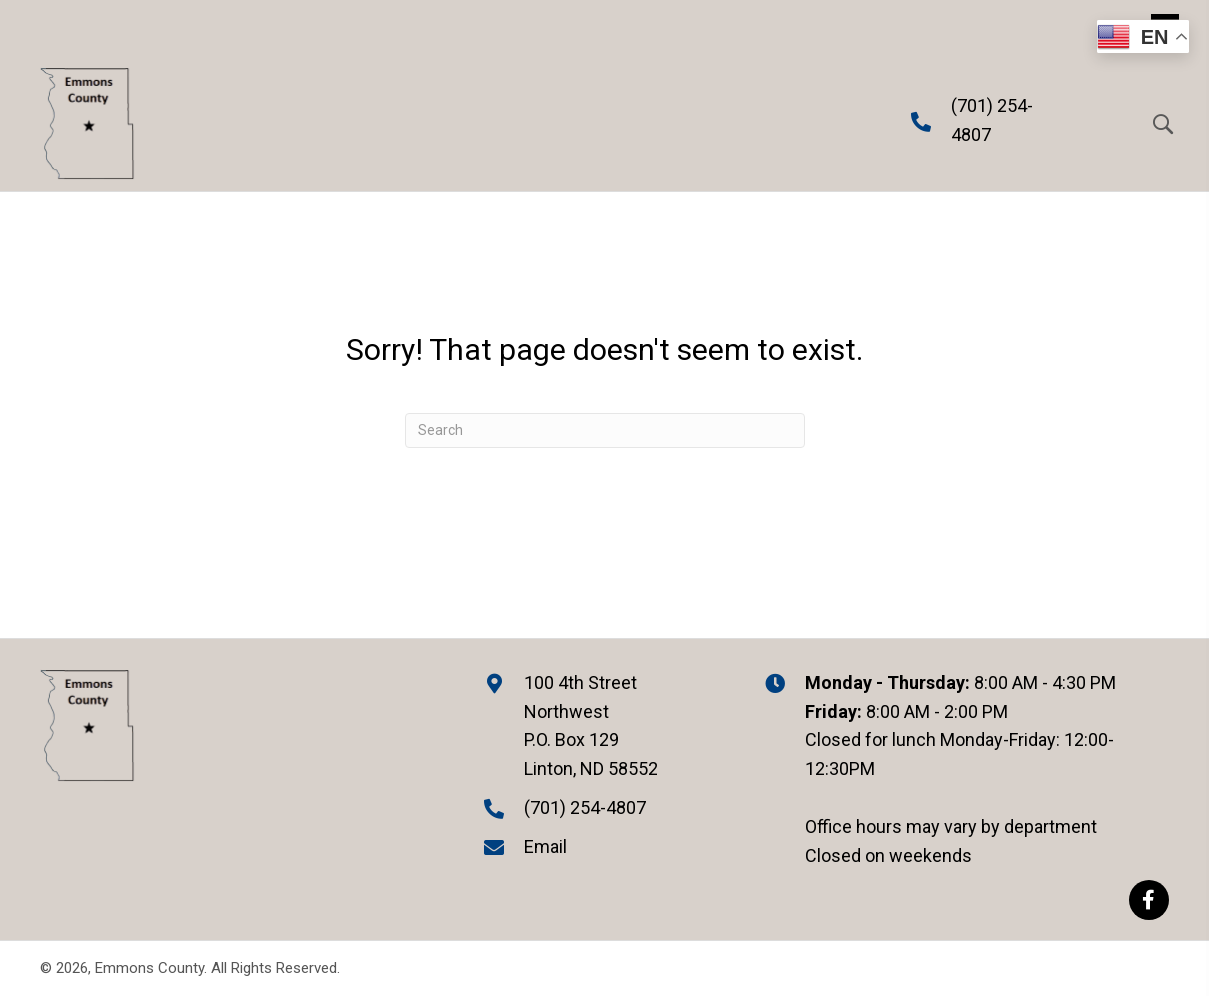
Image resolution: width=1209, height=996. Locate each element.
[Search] (605, 430)
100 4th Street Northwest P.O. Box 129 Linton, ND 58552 (591, 725)
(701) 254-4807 (585, 807)
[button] (1149, 900)
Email (545, 846)
